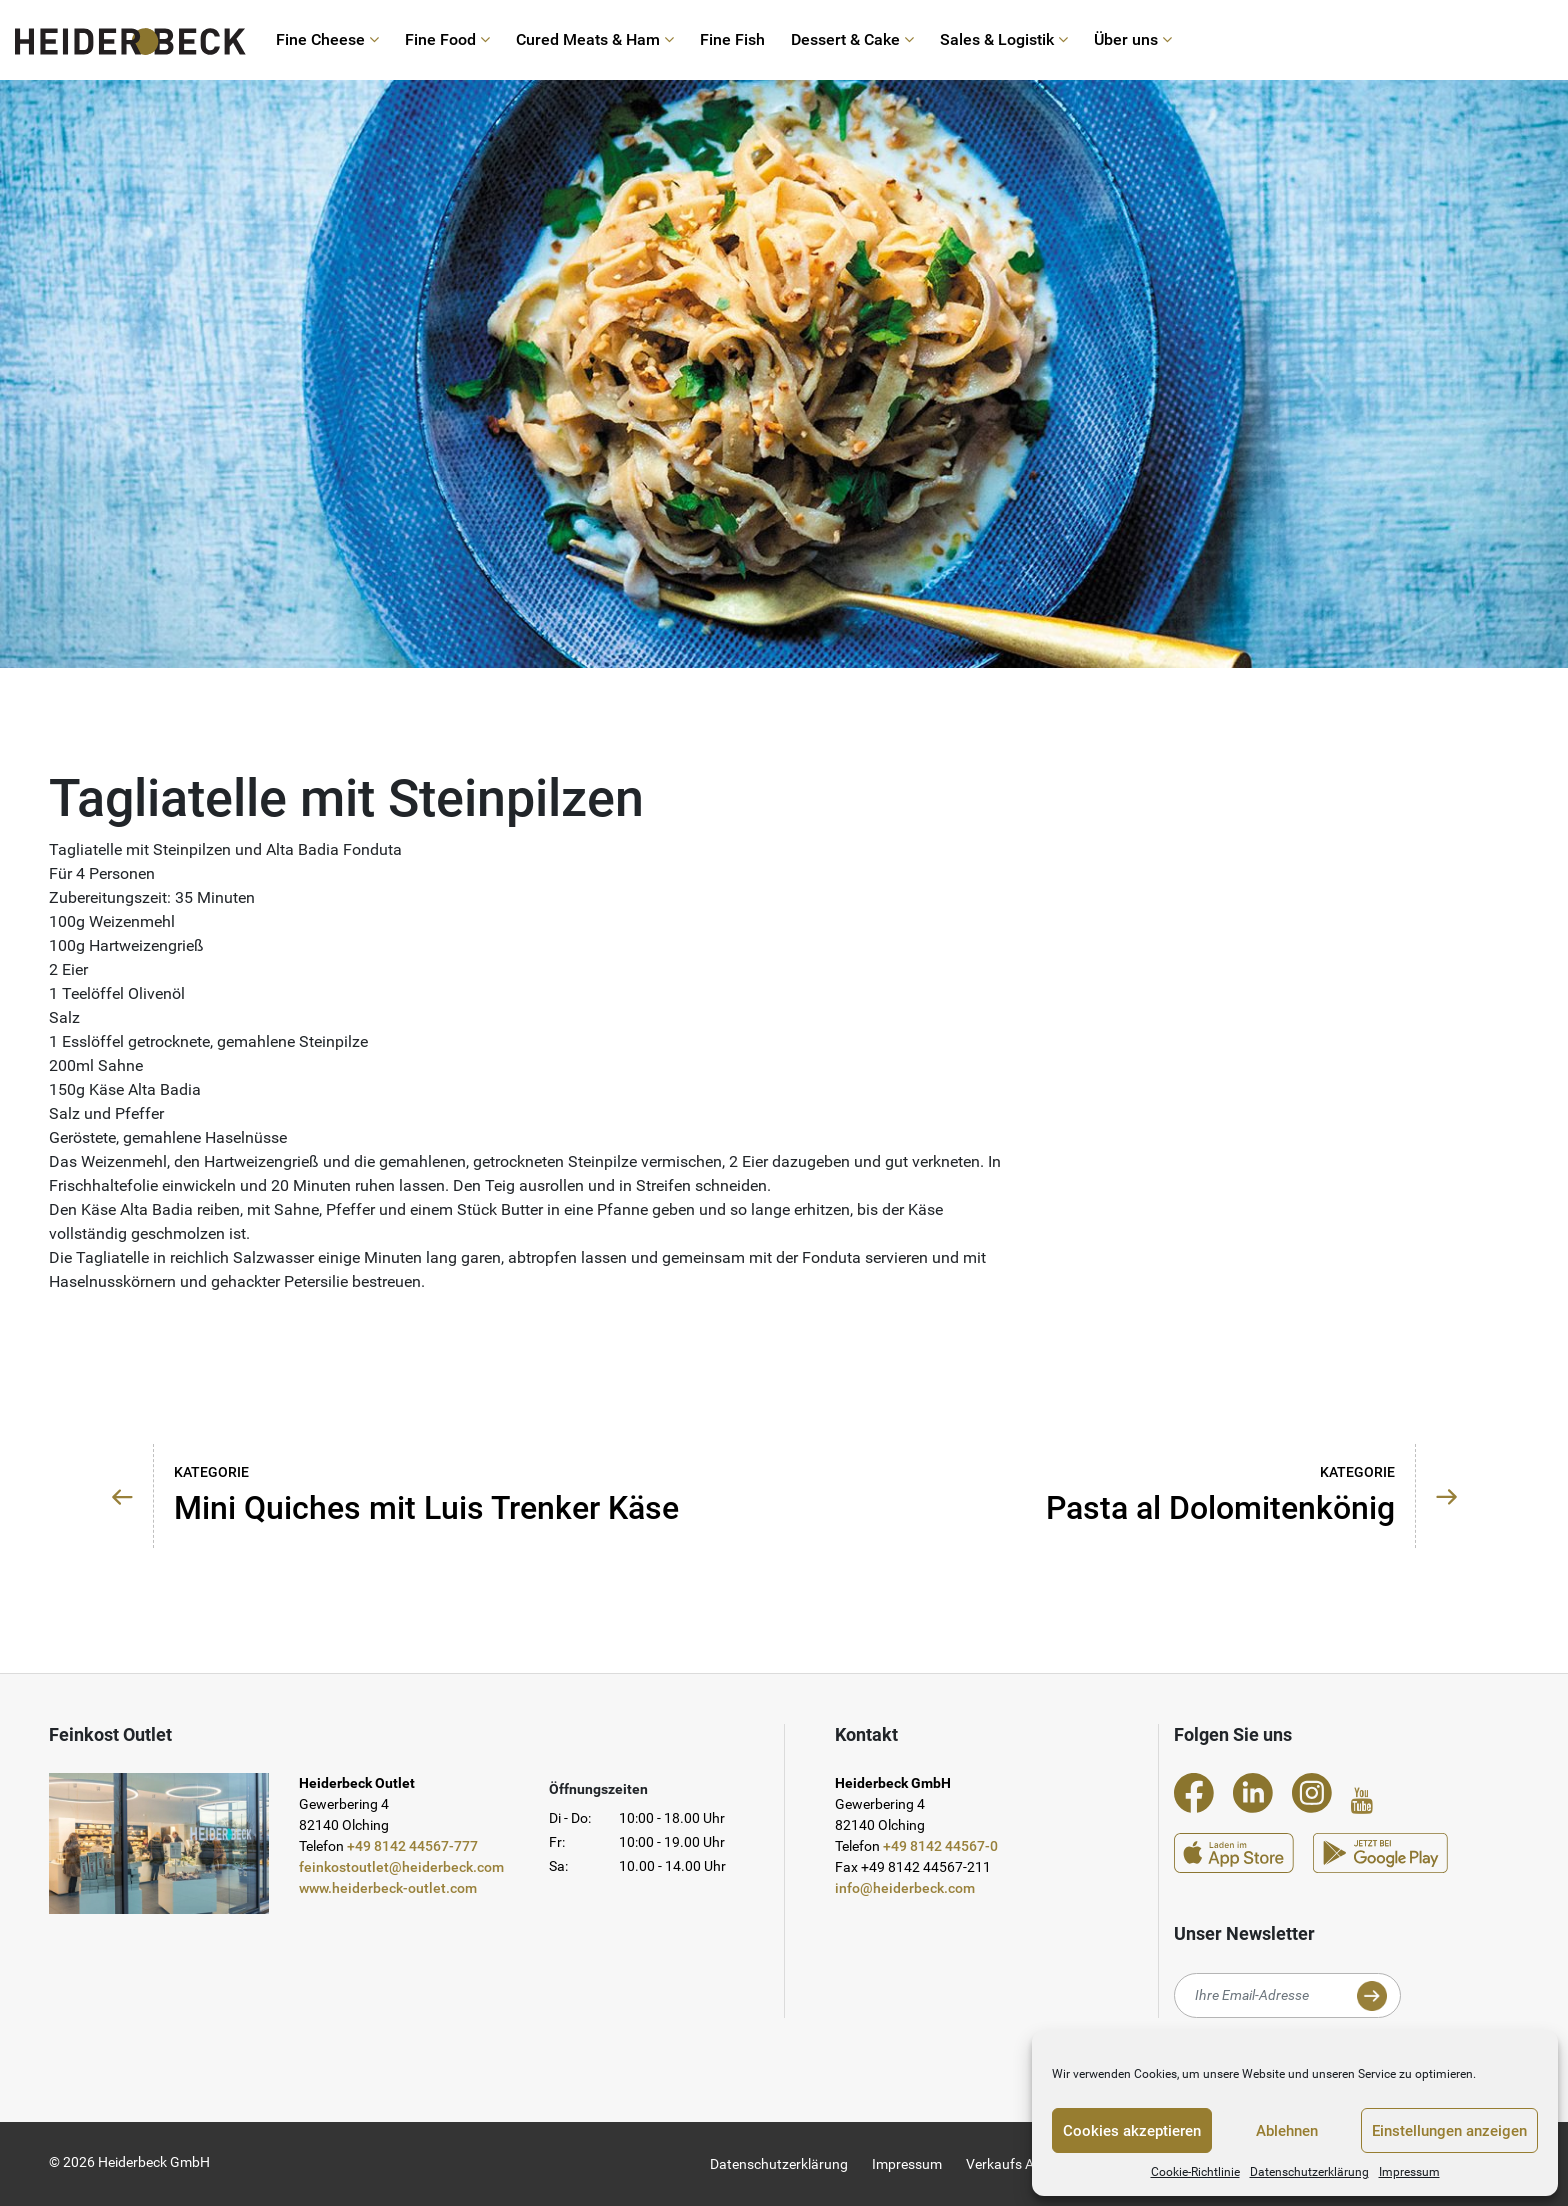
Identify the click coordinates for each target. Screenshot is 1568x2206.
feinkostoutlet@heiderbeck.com (401, 1867)
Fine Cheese (327, 40)
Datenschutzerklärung (1309, 2172)
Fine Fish (732, 40)
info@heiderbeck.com (905, 1888)
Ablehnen (1287, 2131)
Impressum (1409, 2172)
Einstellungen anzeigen (1449, 2131)
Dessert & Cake (852, 40)
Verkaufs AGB (1009, 2164)
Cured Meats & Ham (595, 40)
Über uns (1133, 40)
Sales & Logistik (1004, 40)
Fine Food (447, 40)
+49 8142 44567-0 (940, 1846)
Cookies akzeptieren (1132, 2131)
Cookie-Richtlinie (1195, 2172)
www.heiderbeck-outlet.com (388, 1888)
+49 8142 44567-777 (412, 1846)
